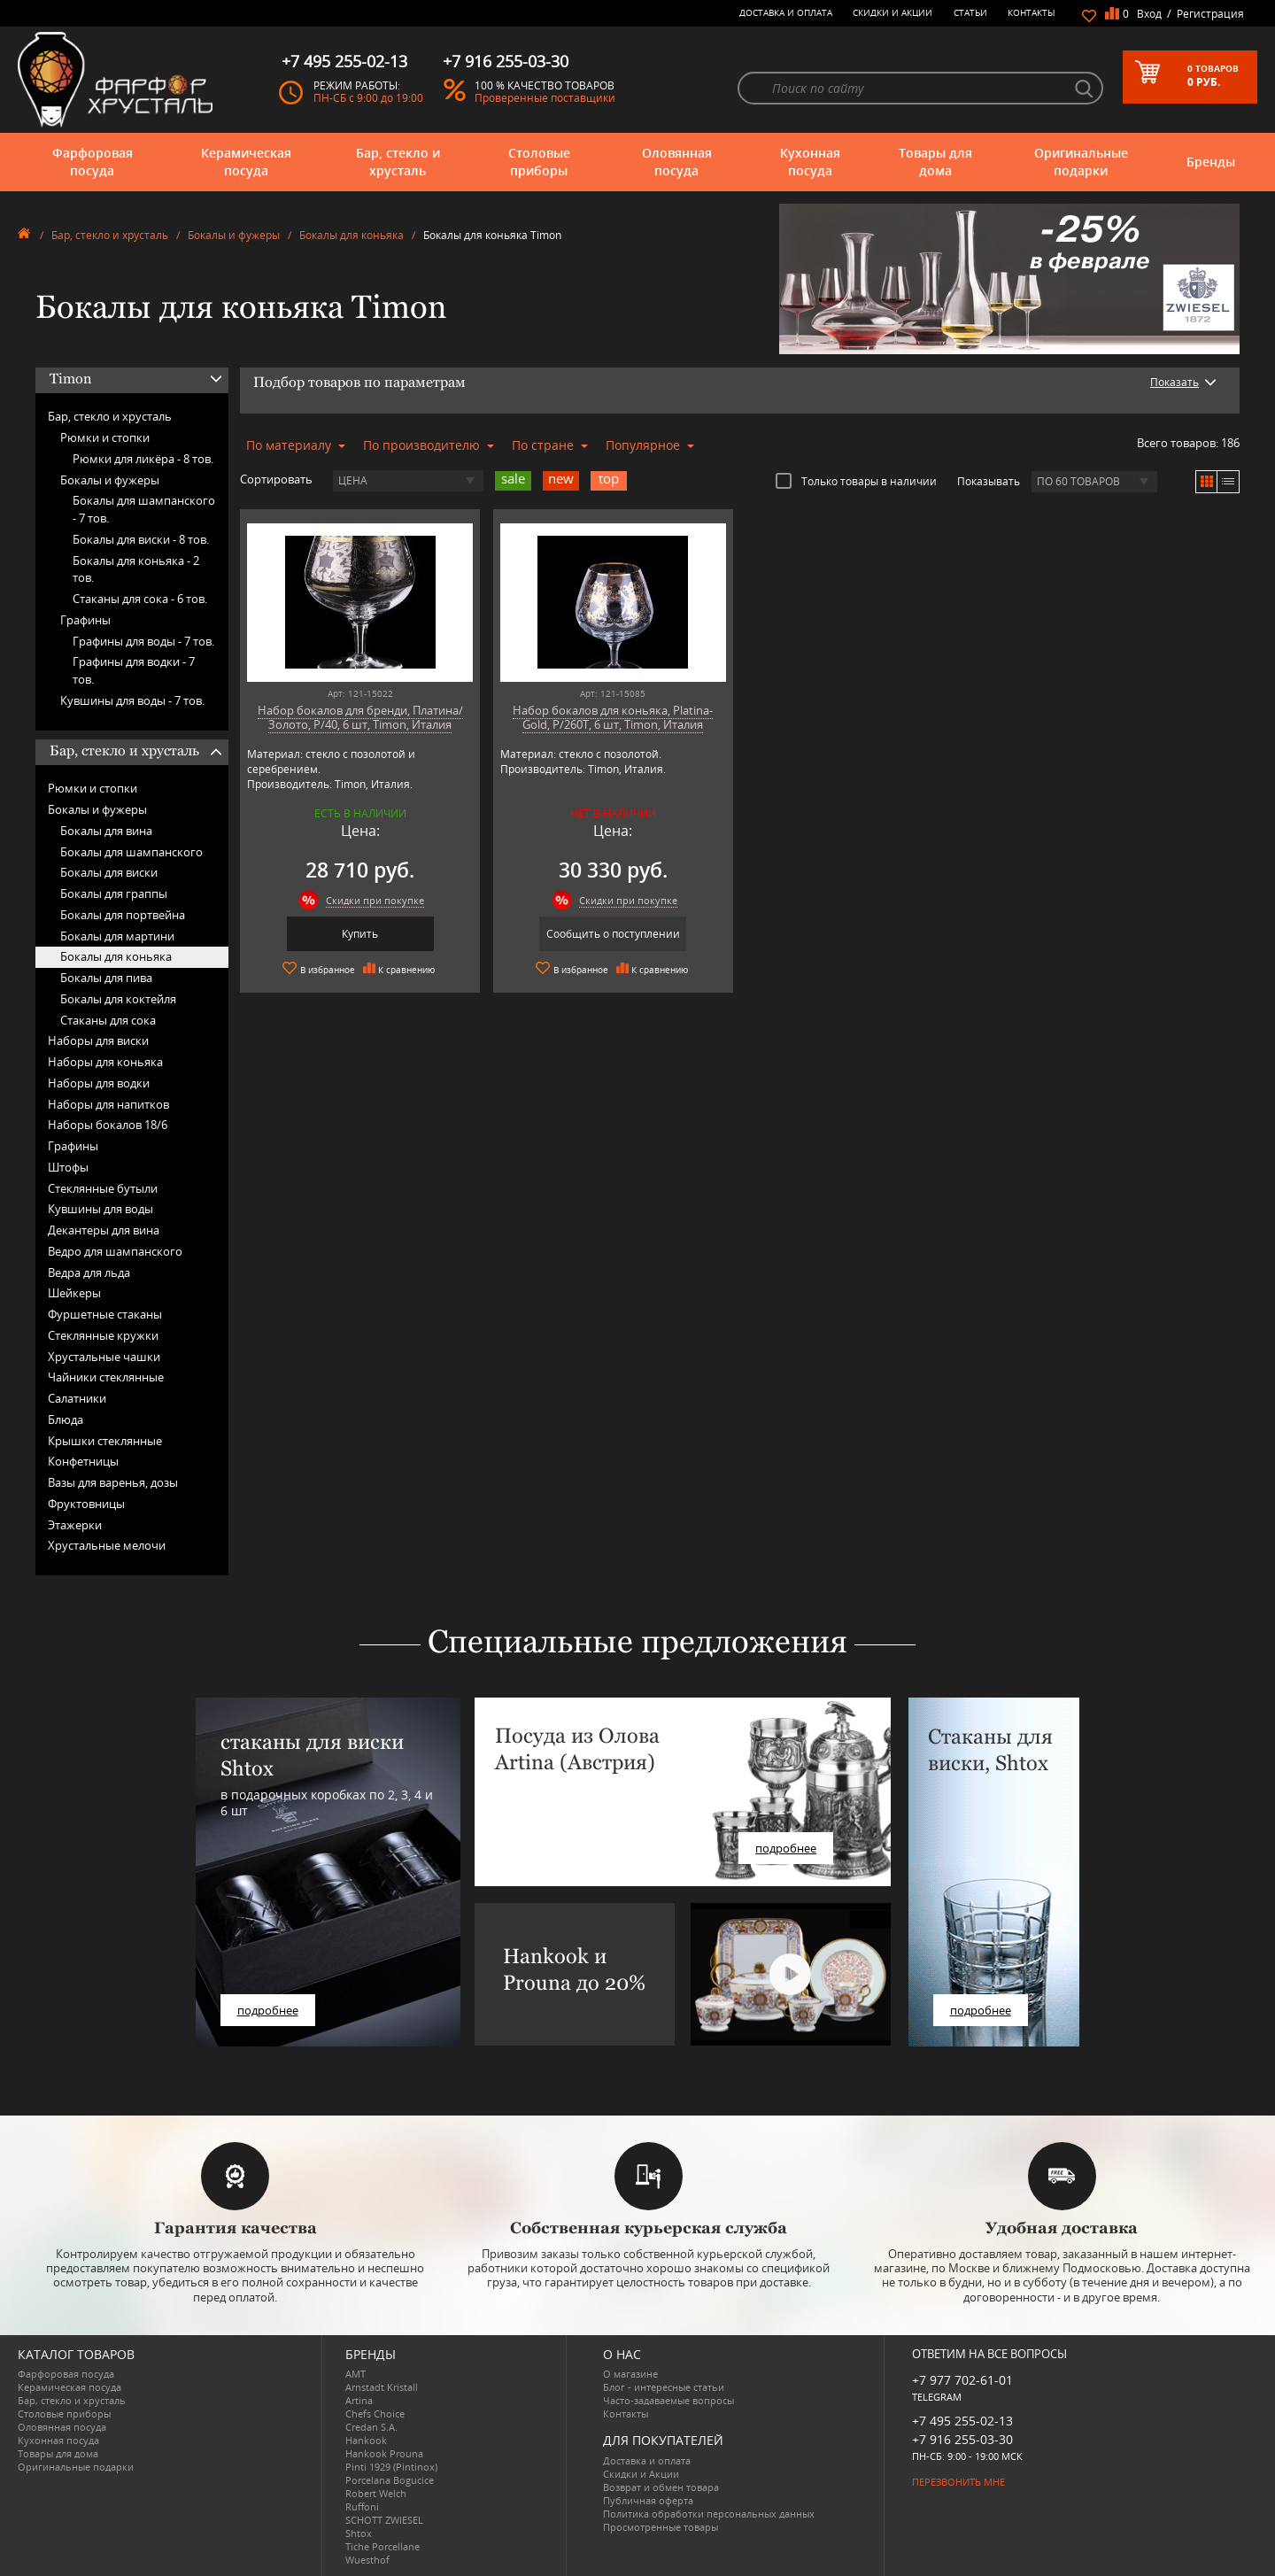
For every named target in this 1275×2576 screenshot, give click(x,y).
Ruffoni (362, 2506)
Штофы (68, 1167)
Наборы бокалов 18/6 (107, 1125)
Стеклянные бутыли (103, 1188)
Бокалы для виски (109, 872)
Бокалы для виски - (141, 539)
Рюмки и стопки (105, 437)
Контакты (1031, 12)
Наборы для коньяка (105, 1062)
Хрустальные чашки (104, 1357)
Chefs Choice (375, 2413)
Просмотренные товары (660, 2526)
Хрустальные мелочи (107, 1545)
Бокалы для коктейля (118, 999)
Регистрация (1210, 13)
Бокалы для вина (106, 831)
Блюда (65, 1419)
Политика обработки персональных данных (709, 2513)
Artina (359, 2400)
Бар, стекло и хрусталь (398, 161)
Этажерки (75, 1525)
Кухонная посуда (810, 161)
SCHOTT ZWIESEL (384, 2519)
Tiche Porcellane (382, 2546)
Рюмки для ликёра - (143, 459)
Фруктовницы (86, 1504)
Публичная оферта (648, 2500)
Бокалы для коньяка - (136, 569)
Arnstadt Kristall (381, 2387)
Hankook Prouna (384, 2453)
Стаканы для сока (108, 1020)
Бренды (1210, 161)
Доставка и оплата (785, 12)
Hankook (366, 2440)
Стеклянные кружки (103, 1335)
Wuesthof (367, 2559)
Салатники (77, 1398)
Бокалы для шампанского (131, 852)
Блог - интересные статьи (663, 2387)
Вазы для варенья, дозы (113, 1482)
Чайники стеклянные (106, 1377)
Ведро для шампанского (115, 1251)
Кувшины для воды (100, 1209)
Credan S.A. (371, 2426)
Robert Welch (375, 2493)
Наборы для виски (98, 1040)
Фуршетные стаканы (105, 1314)
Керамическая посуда (246, 161)
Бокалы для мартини (117, 936)
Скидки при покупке (375, 900)
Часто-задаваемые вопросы (668, 2400)
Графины (85, 620)
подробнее (267, 2010)
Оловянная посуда (677, 161)
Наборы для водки (99, 1083)
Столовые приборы (539, 161)
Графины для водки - (134, 670)
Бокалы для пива (106, 978)
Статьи (970, 12)
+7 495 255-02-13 (962, 2420)
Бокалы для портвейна (122, 915)
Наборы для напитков (108, 1104)
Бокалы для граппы (113, 893)
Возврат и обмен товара (661, 2487)
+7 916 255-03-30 (962, 2439)
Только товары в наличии (856, 481)
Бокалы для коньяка (351, 235)
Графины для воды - (143, 641)
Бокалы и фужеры (234, 235)
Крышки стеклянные (105, 1441)
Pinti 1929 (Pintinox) (391, 2466)
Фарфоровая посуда (92, 161)
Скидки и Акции (892, 12)
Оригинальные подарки (1081, 161)
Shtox (358, 2533)
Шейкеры (74, 1293)
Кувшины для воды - (132, 700)
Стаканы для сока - (140, 599)
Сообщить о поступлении (613, 933)
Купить (360, 933)
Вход (1149, 13)
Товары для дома (935, 161)
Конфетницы (83, 1461)
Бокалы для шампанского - (144, 509)
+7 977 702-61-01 (962, 2379)
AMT (355, 2373)
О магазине (630, 2373)
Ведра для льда (89, 1272)
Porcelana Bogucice (389, 2480)
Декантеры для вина (103, 1230)
